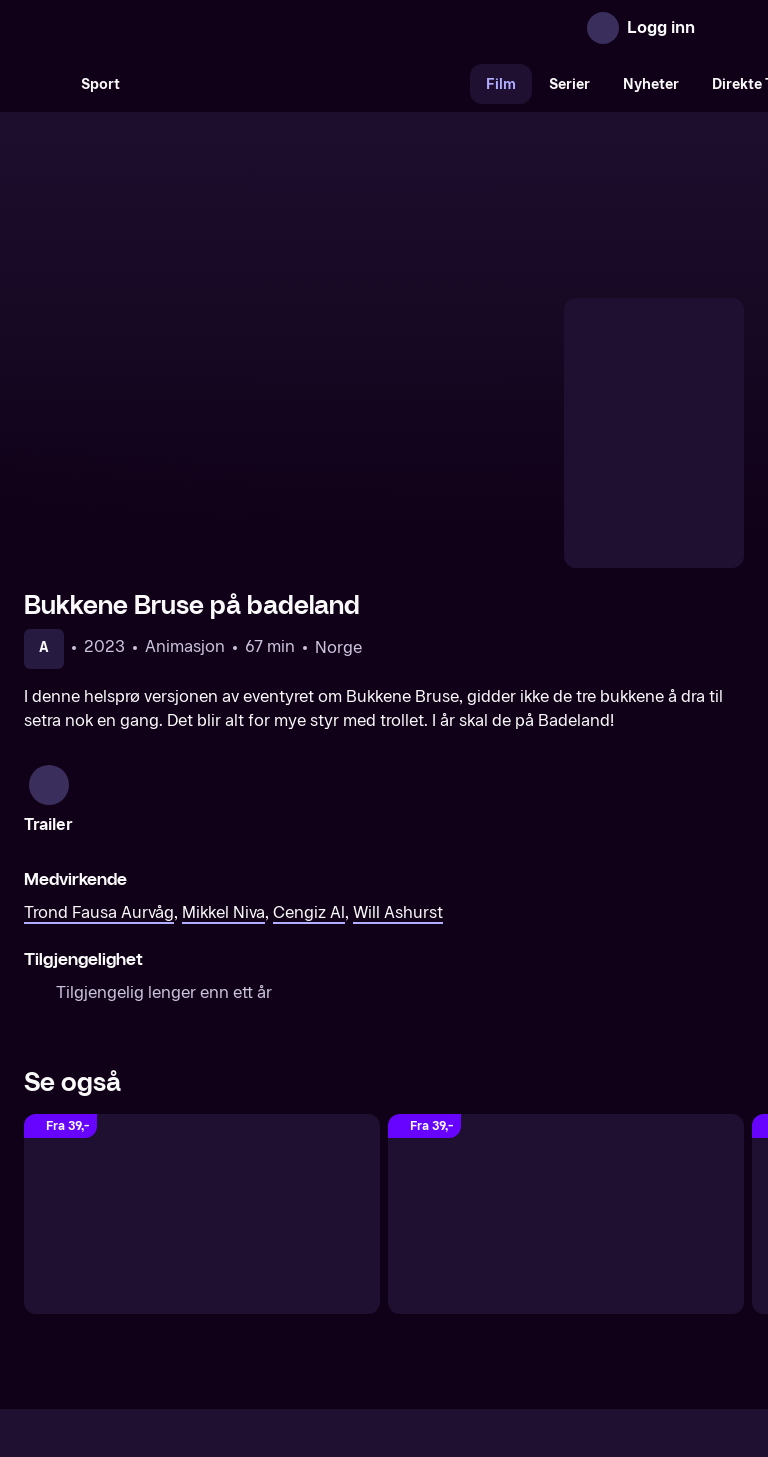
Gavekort (347, 1288)
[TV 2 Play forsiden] (174, 28)
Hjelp (416, 1288)
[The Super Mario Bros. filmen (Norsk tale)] (202, 1009)
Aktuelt (270, 1288)
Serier (569, 84)
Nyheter (651, 84)
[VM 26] (303, 84)
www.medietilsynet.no (506, 1356)
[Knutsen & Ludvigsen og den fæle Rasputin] (566, 1009)
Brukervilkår (496, 1288)
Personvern (599, 1288)
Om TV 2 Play (176, 1288)
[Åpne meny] (724, 28)
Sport (100, 84)
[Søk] (44, 84)
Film (501, 84)
